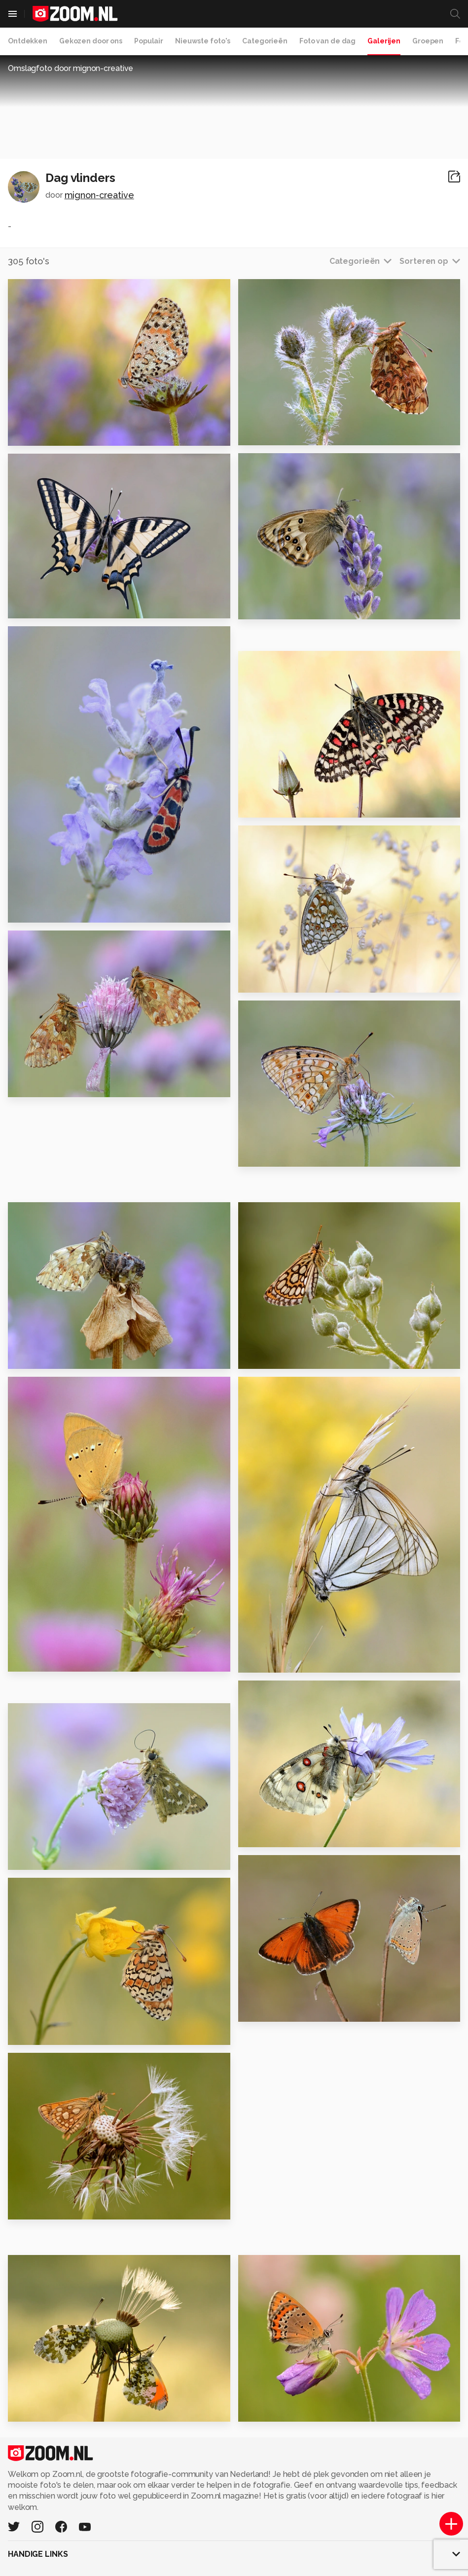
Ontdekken (27, 41)
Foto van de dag (327, 41)
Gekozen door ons (90, 41)
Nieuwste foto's (202, 41)
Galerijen (383, 41)
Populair (148, 41)
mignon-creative (99, 195)
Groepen (427, 41)
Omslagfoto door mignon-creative (70, 68)
